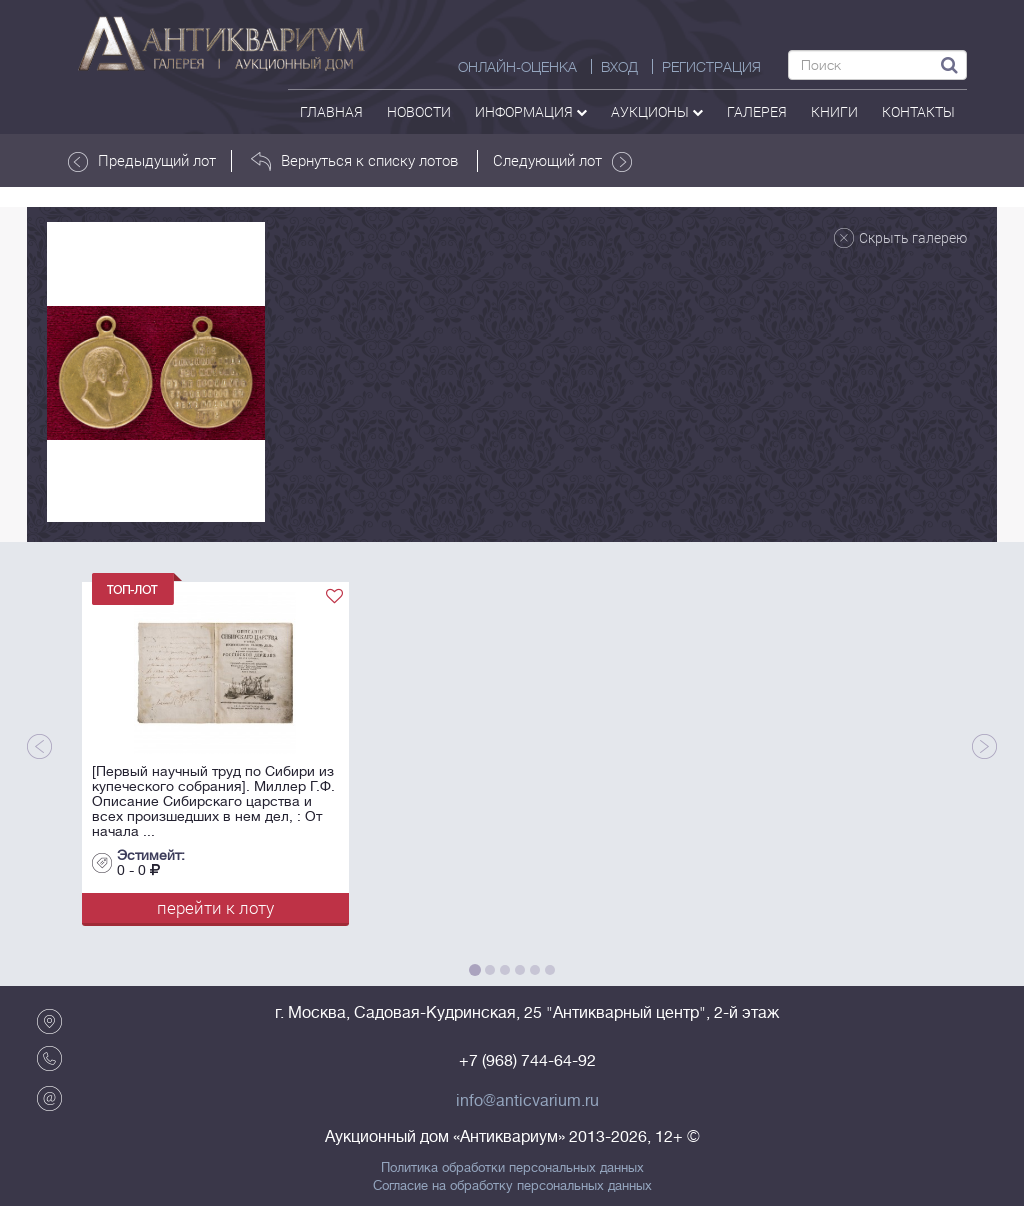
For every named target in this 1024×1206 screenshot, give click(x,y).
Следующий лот (562, 161)
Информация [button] (531, 111)
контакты (918, 111)
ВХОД (619, 67)
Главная (331, 111)
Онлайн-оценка (517, 67)
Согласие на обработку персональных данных (512, 1186)
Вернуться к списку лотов (354, 161)
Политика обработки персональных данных (512, 1168)
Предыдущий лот (142, 161)
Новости (419, 111)
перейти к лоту (215, 907)
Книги (834, 111)
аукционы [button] (657, 111)
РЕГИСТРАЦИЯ (711, 67)
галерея (757, 111)
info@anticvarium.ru (527, 1101)
